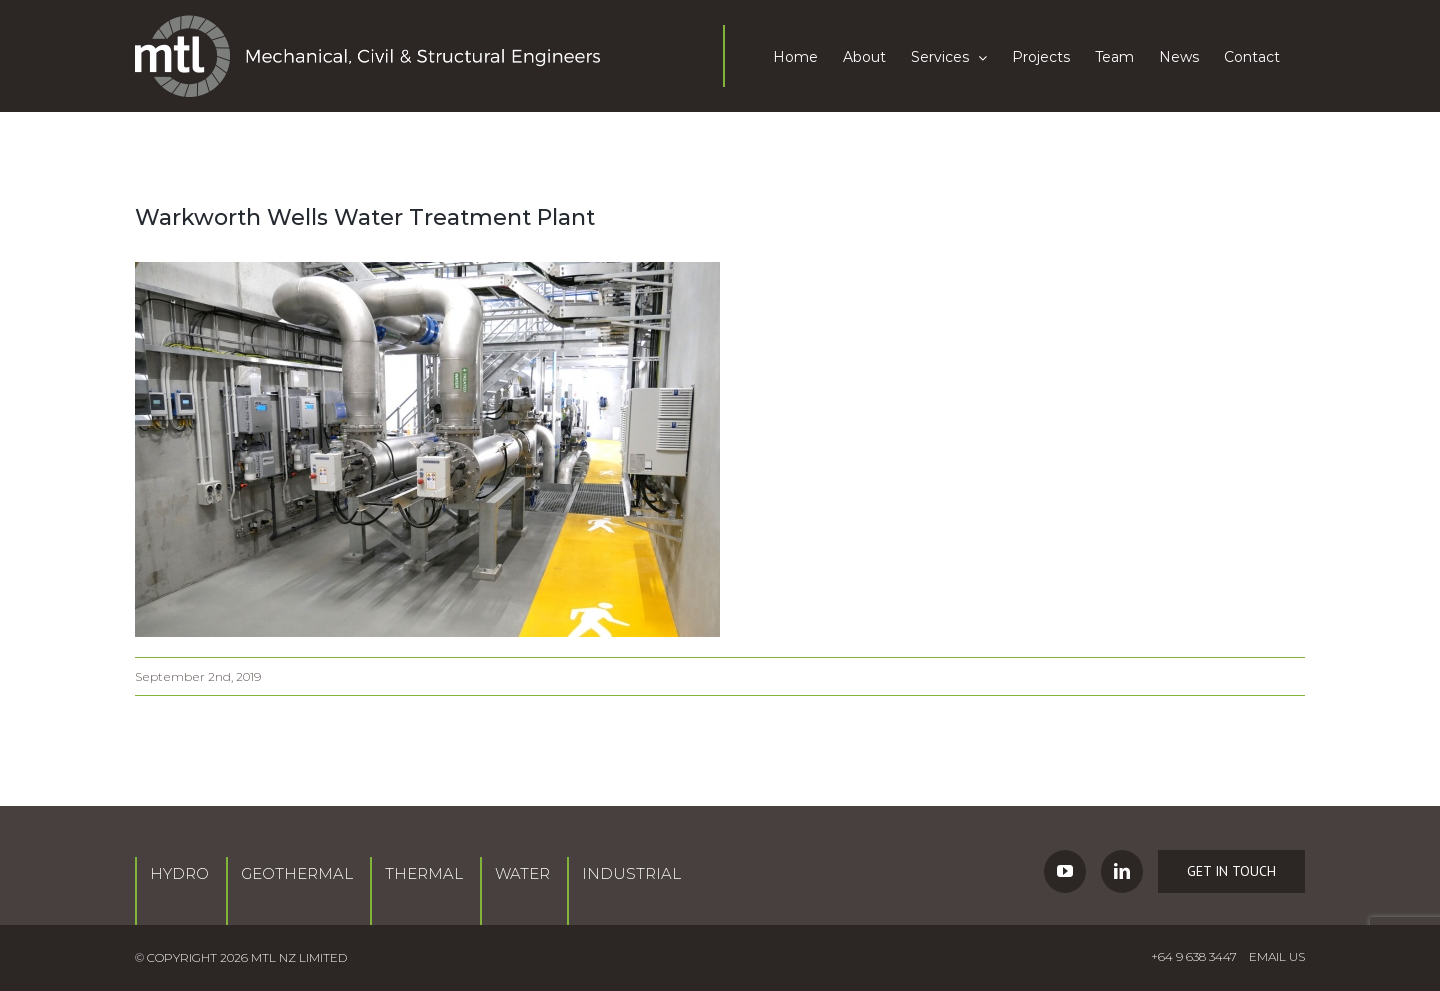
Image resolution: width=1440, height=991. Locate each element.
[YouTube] (1065, 871)
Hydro (179, 873)
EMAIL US (1277, 956)
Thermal (424, 873)
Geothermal (297, 873)
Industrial (631, 873)
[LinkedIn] (1122, 871)
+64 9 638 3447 (1194, 956)
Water (522, 873)
